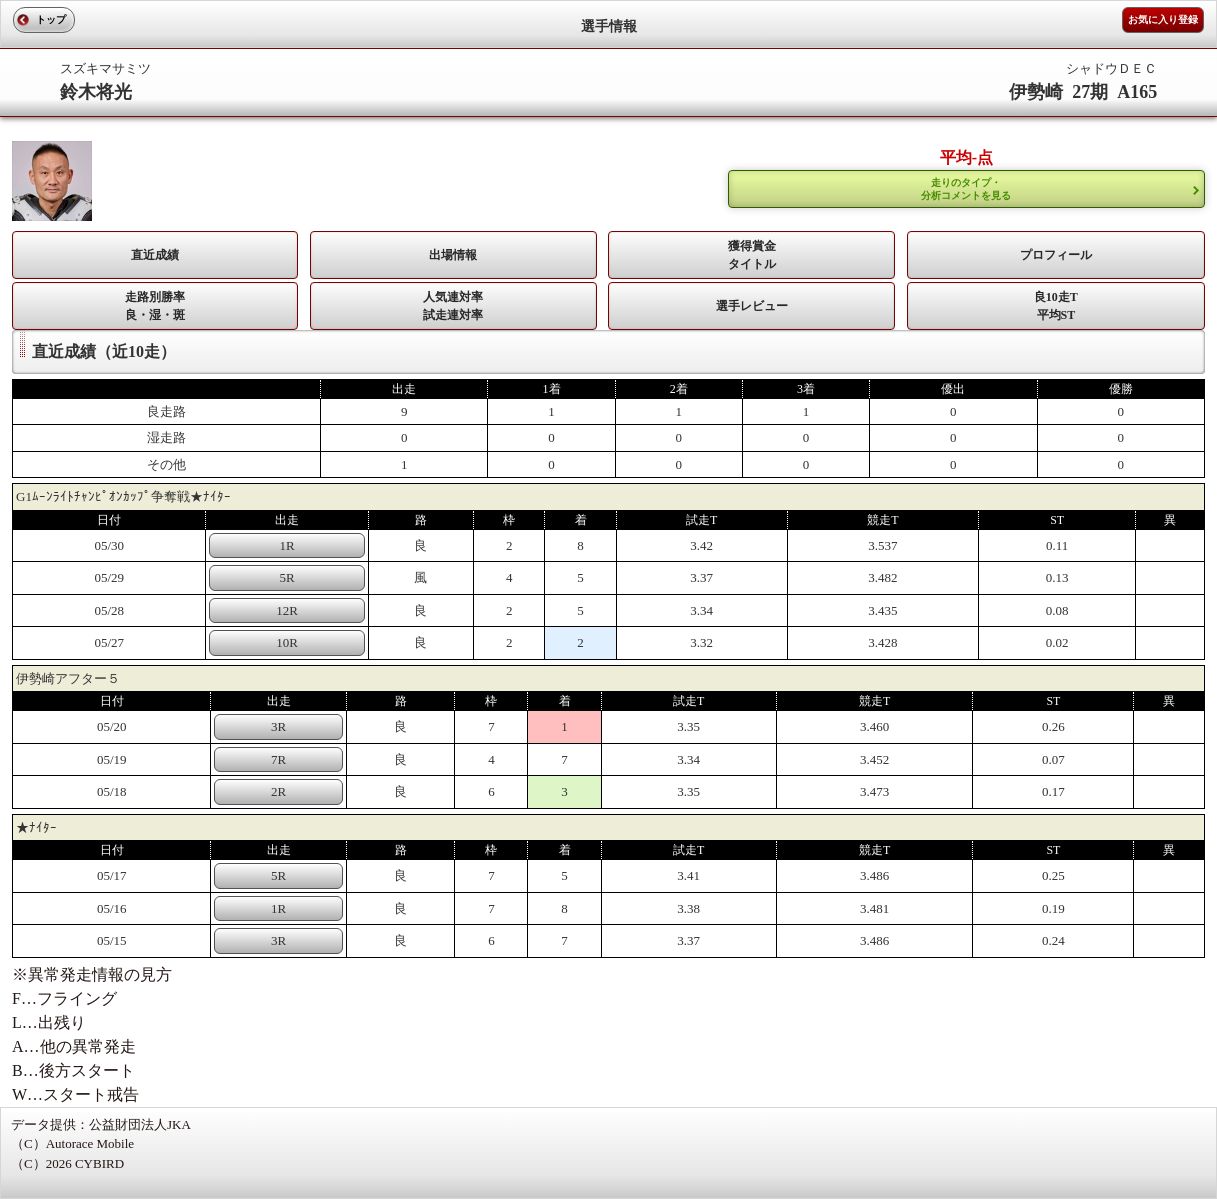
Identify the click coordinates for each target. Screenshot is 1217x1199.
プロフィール (1056, 255)
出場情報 (453, 255)
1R (286, 545)
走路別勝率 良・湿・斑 (155, 306)
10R (287, 642)
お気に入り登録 (1163, 19)
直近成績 (155, 255)
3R (278, 726)
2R (278, 791)
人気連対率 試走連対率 (453, 306)
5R (286, 577)
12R (287, 610)
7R (278, 759)
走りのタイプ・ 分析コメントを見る (966, 189)
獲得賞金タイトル (752, 255)
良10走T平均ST (1056, 306)
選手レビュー (752, 306)
